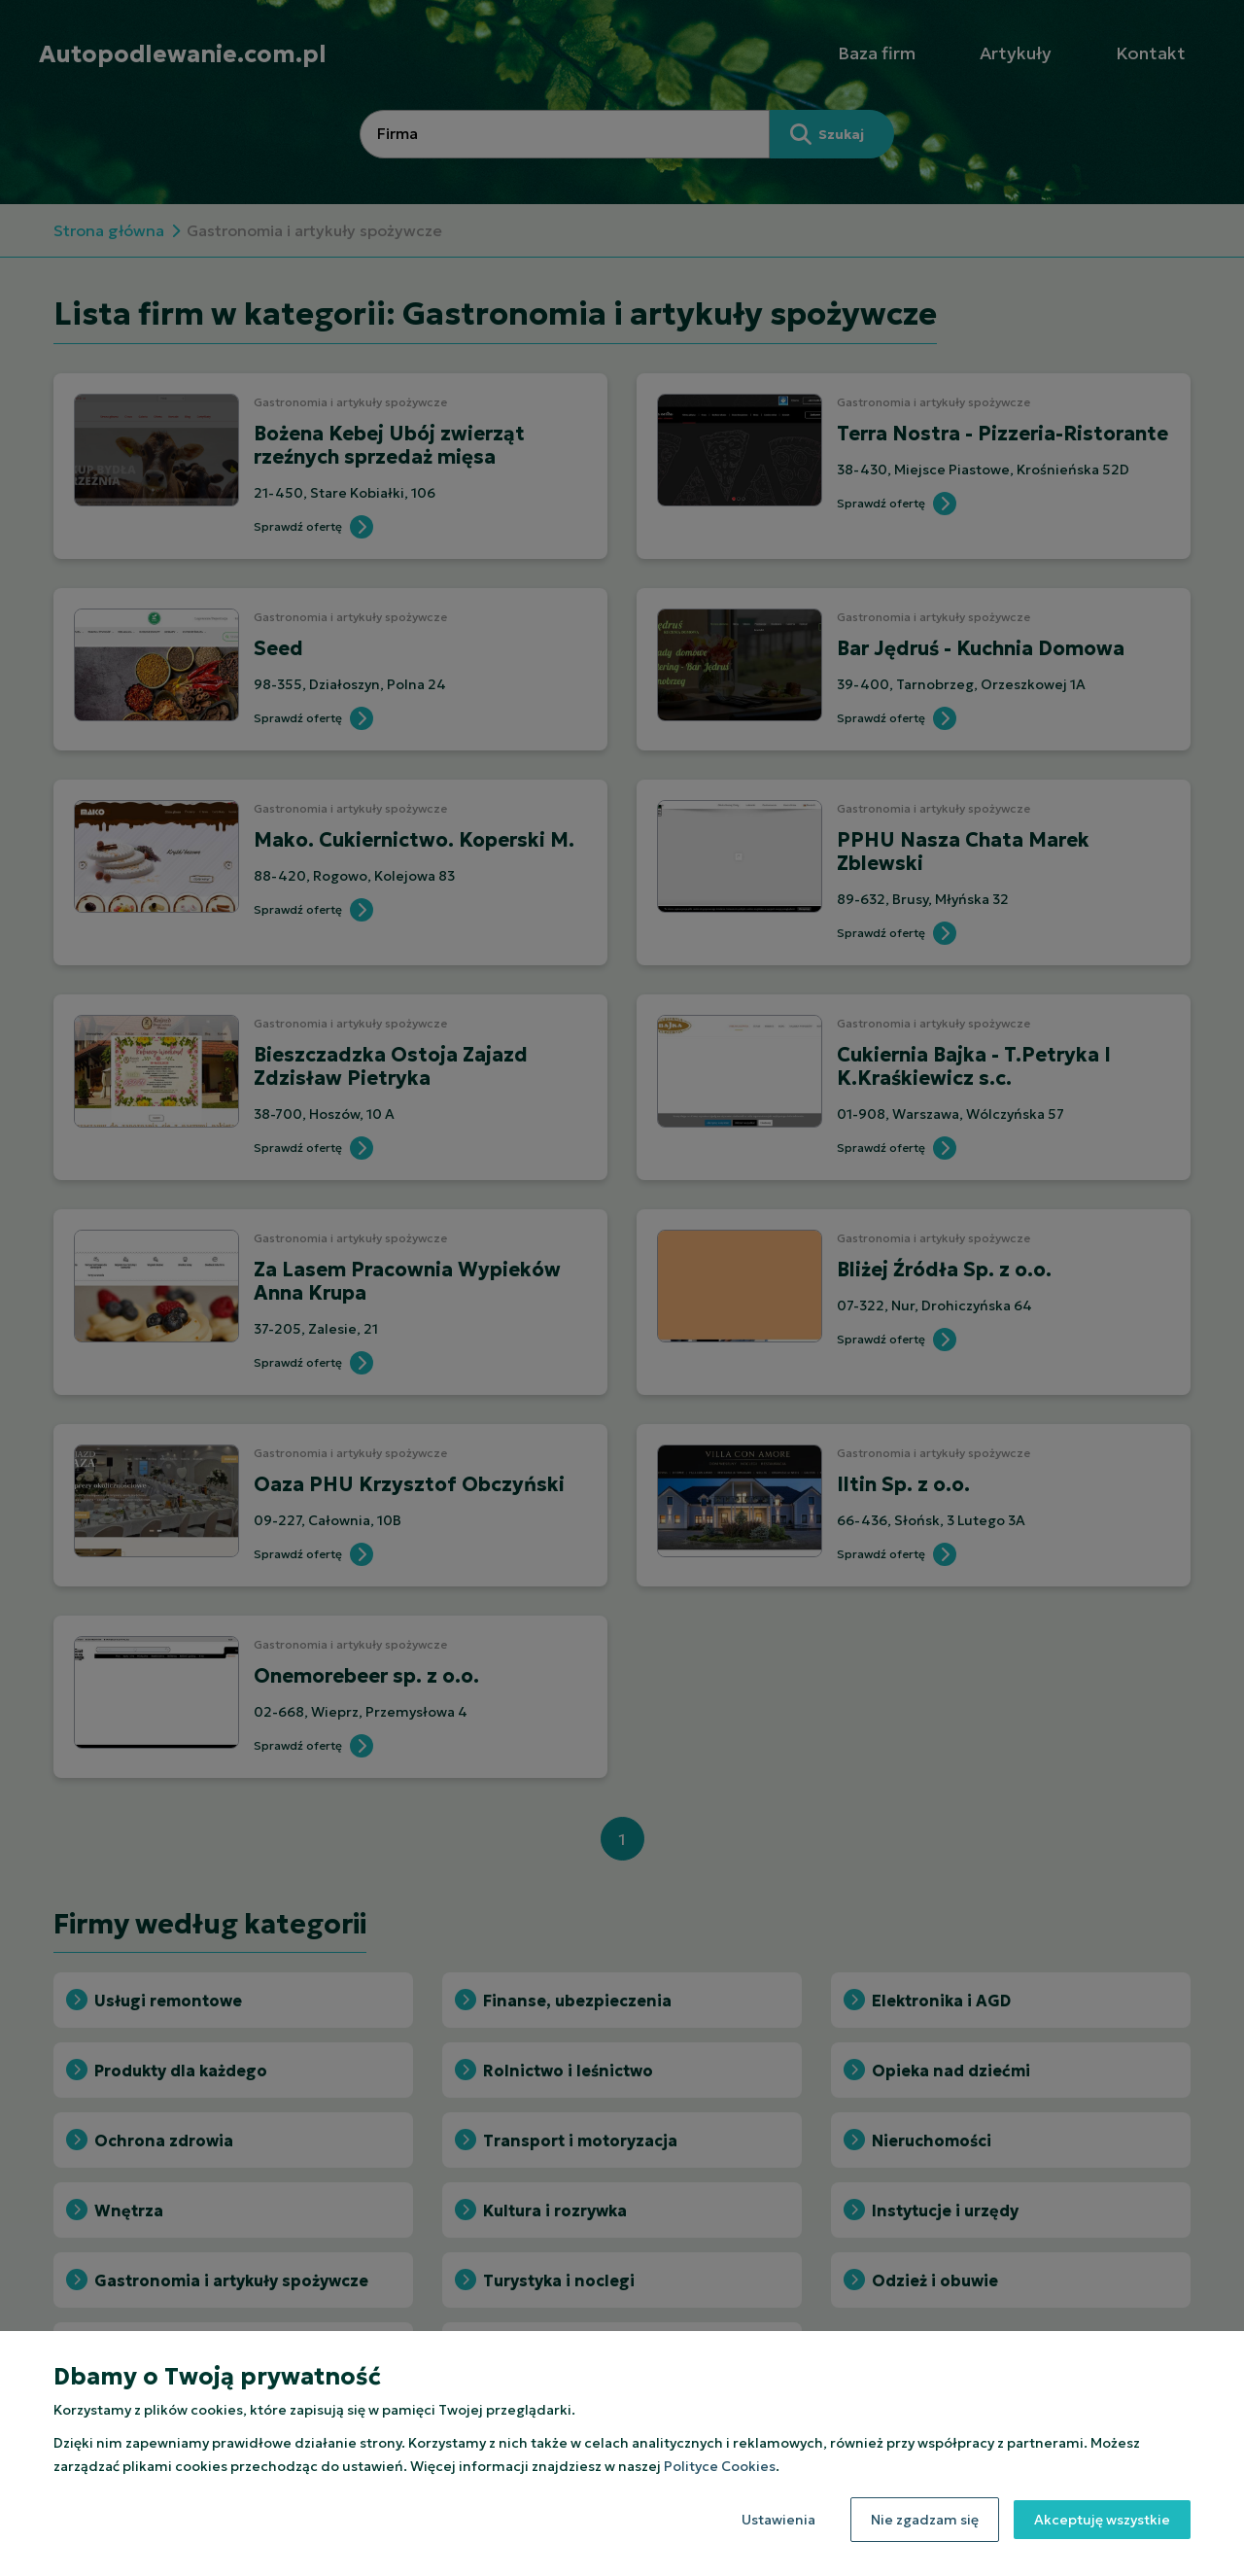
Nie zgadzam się (925, 2519)
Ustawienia (778, 2519)
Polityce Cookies (720, 2466)
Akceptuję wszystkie (1102, 2519)
